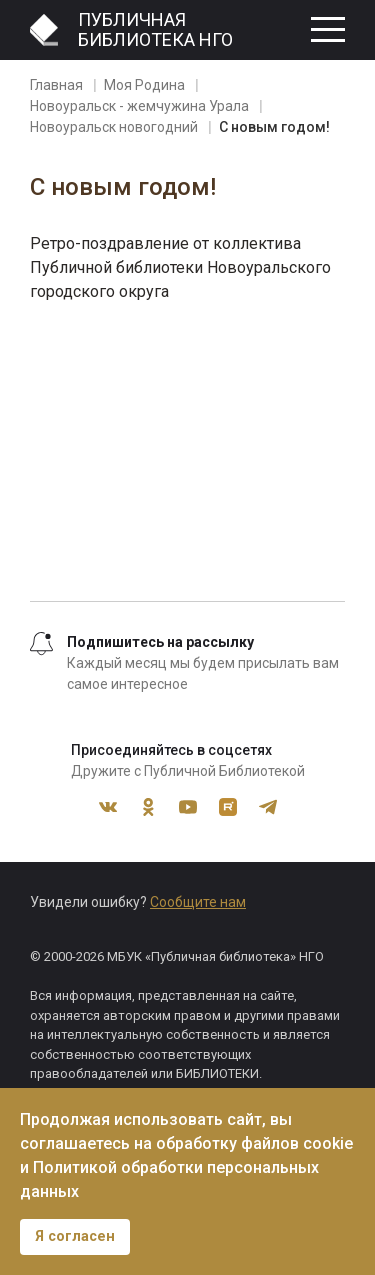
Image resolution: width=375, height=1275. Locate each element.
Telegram (268, 807)
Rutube (228, 807)
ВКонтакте (108, 807)
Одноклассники (148, 807)
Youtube (188, 807)
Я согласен (75, 1236)
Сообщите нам (198, 902)
